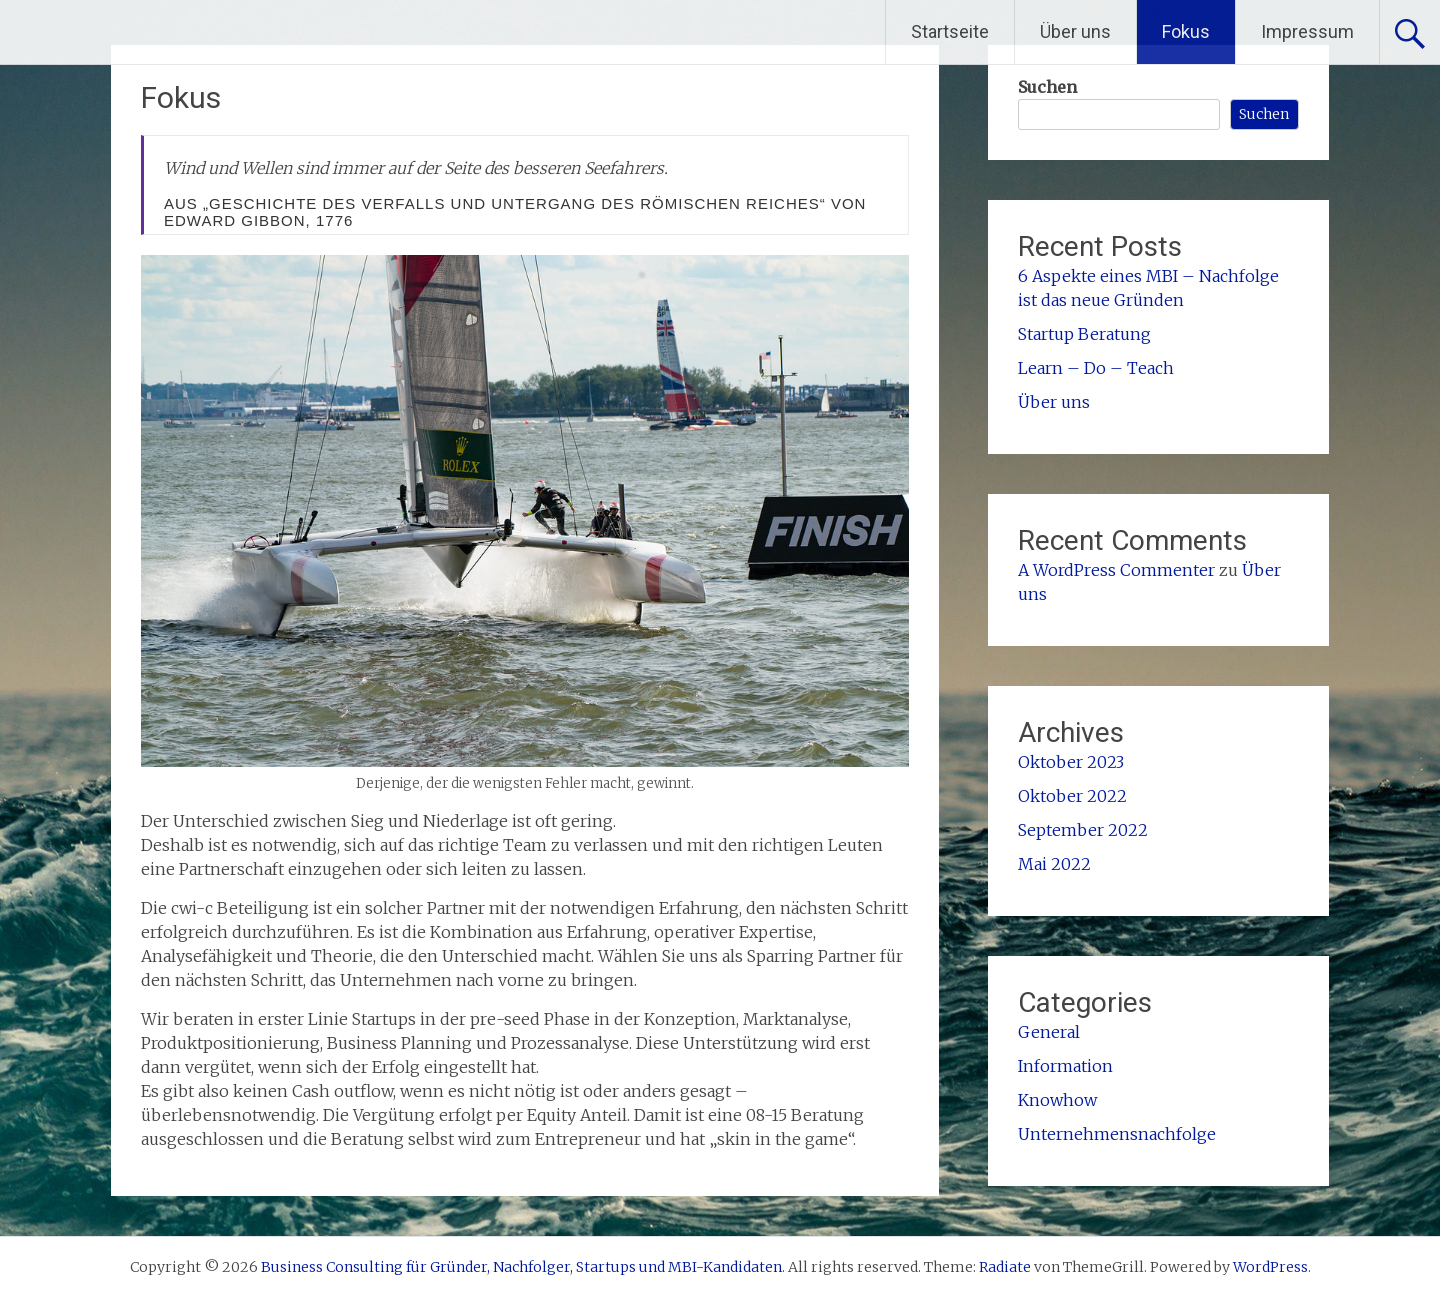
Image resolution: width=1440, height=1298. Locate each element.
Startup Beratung (1084, 334)
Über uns (1075, 31)
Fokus (1186, 31)
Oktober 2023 (1071, 762)
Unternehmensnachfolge (1117, 1134)
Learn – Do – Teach (1096, 368)
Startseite (950, 31)
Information (1065, 1066)
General (1049, 1032)
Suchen (1047, 87)
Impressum (1307, 31)
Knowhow (1057, 1100)
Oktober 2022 (1072, 796)
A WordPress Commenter (1116, 570)
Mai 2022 (1054, 864)
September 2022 (1083, 830)
